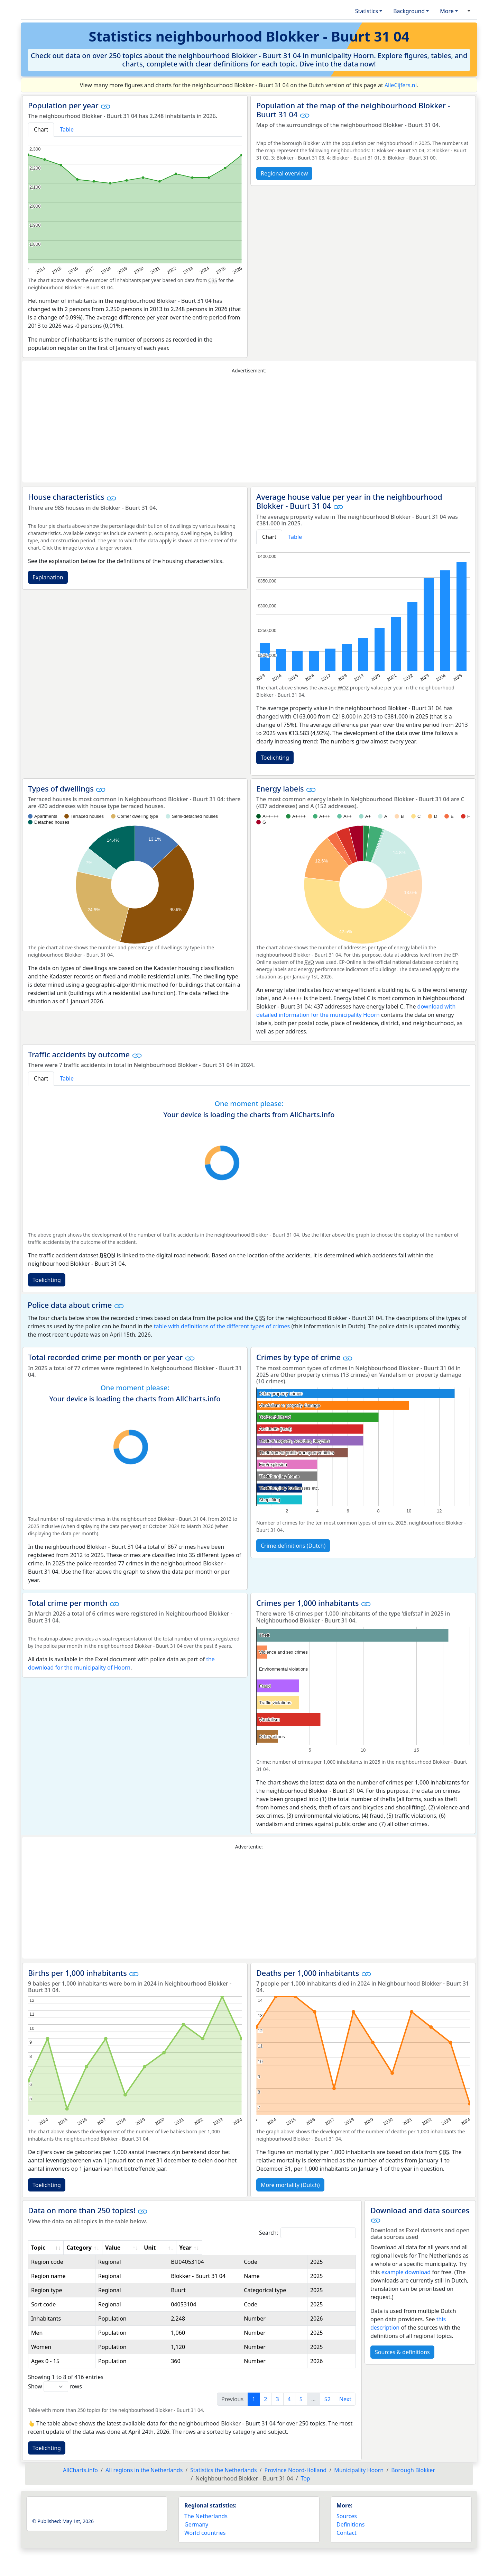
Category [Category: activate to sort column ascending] (165, 2247)
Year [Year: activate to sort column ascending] (338, 2247)
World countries (204, 2541)
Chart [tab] (41, 129)
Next (345, 2407)
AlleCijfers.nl (401, 85)
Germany (196, 2533)
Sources (346, 2524)
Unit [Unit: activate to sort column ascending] (266, 2247)
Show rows (55, 2394)
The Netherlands (206, 2524)
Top (305, 2487)
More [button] (447, 11)
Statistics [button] (366, 11)
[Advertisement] (249, 428)
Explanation (48, 577)
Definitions (350, 2533)
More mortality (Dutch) (290, 2185)
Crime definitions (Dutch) (293, 1545)
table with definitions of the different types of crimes (222, 1326)
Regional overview (284, 173)
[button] (468, 11)
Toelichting (275, 757)
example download (406, 2272)
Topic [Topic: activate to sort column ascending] (38, 2247)
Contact (346, 2541)
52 (327, 2407)
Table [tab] (67, 129)
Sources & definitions (402, 2352)
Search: (307, 2232)
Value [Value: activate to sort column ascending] (215, 2247)
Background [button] (409, 11)
